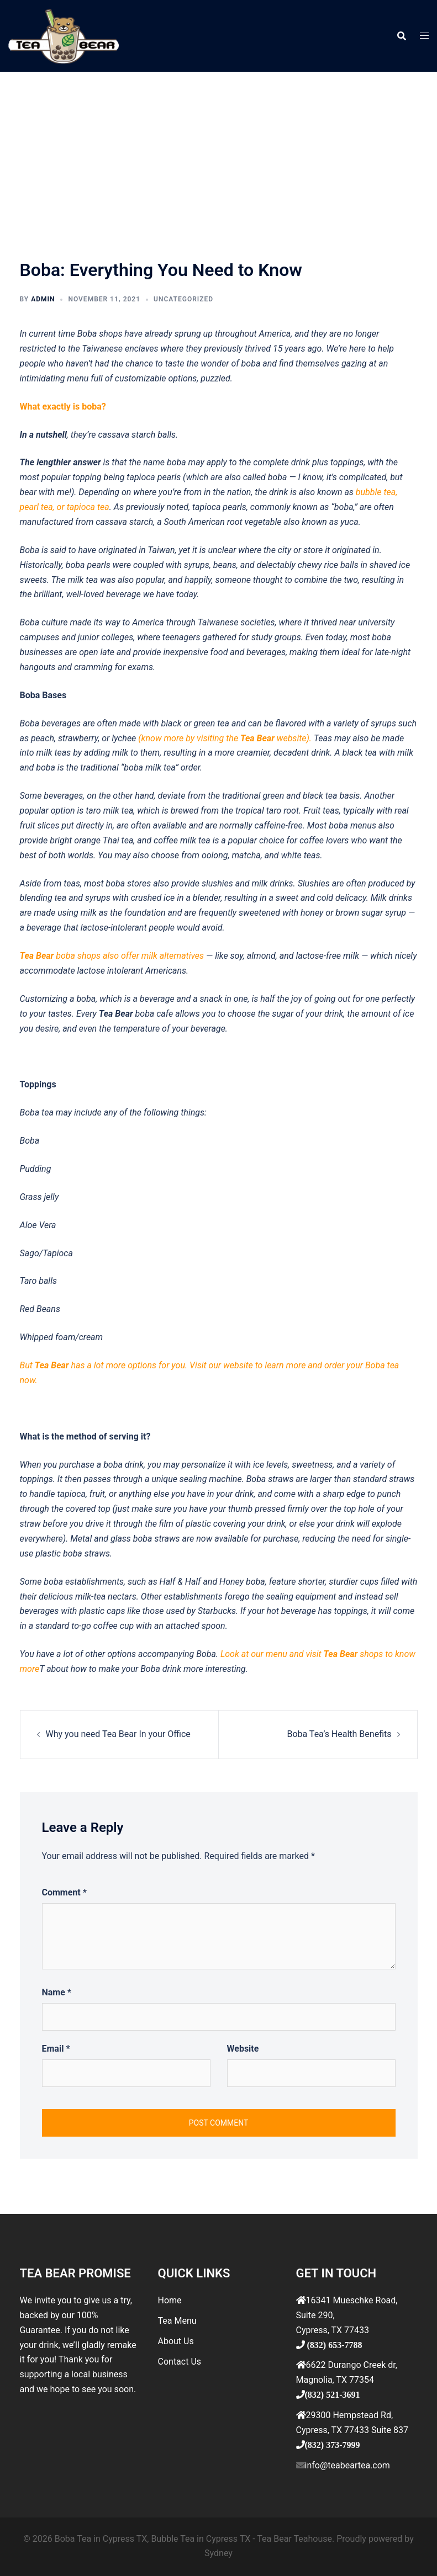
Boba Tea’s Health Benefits (339, 1734)
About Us (176, 2341)
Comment (64, 1892)
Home (170, 2300)
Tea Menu (177, 2320)
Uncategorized (183, 299)
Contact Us (180, 2361)
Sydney (218, 2553)
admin (43, 299)
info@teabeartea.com (347, 2465)
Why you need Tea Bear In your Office (118, 1734)
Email (56, 2048)
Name (57, 1992)
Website (243, 2048)
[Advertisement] (218, 154)
